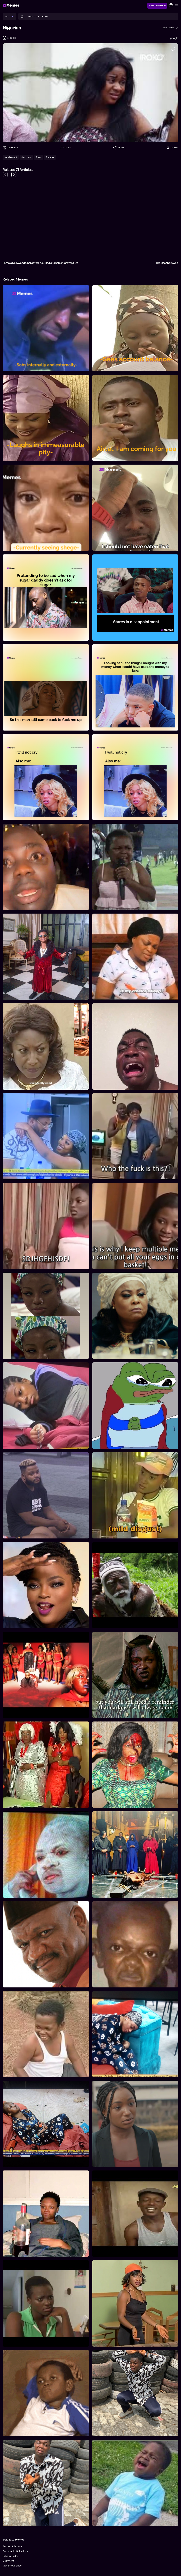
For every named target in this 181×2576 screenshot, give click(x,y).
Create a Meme (157, 5)
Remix (65, 147)
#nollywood (10, 157)
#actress (26, 157)
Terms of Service (12, 2546)
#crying (50, 157)
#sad (38, 157)
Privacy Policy (10, 2556)
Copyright (8, 2560)
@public (11, 37)
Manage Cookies (12, 2565)
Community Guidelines (15, 2551)
